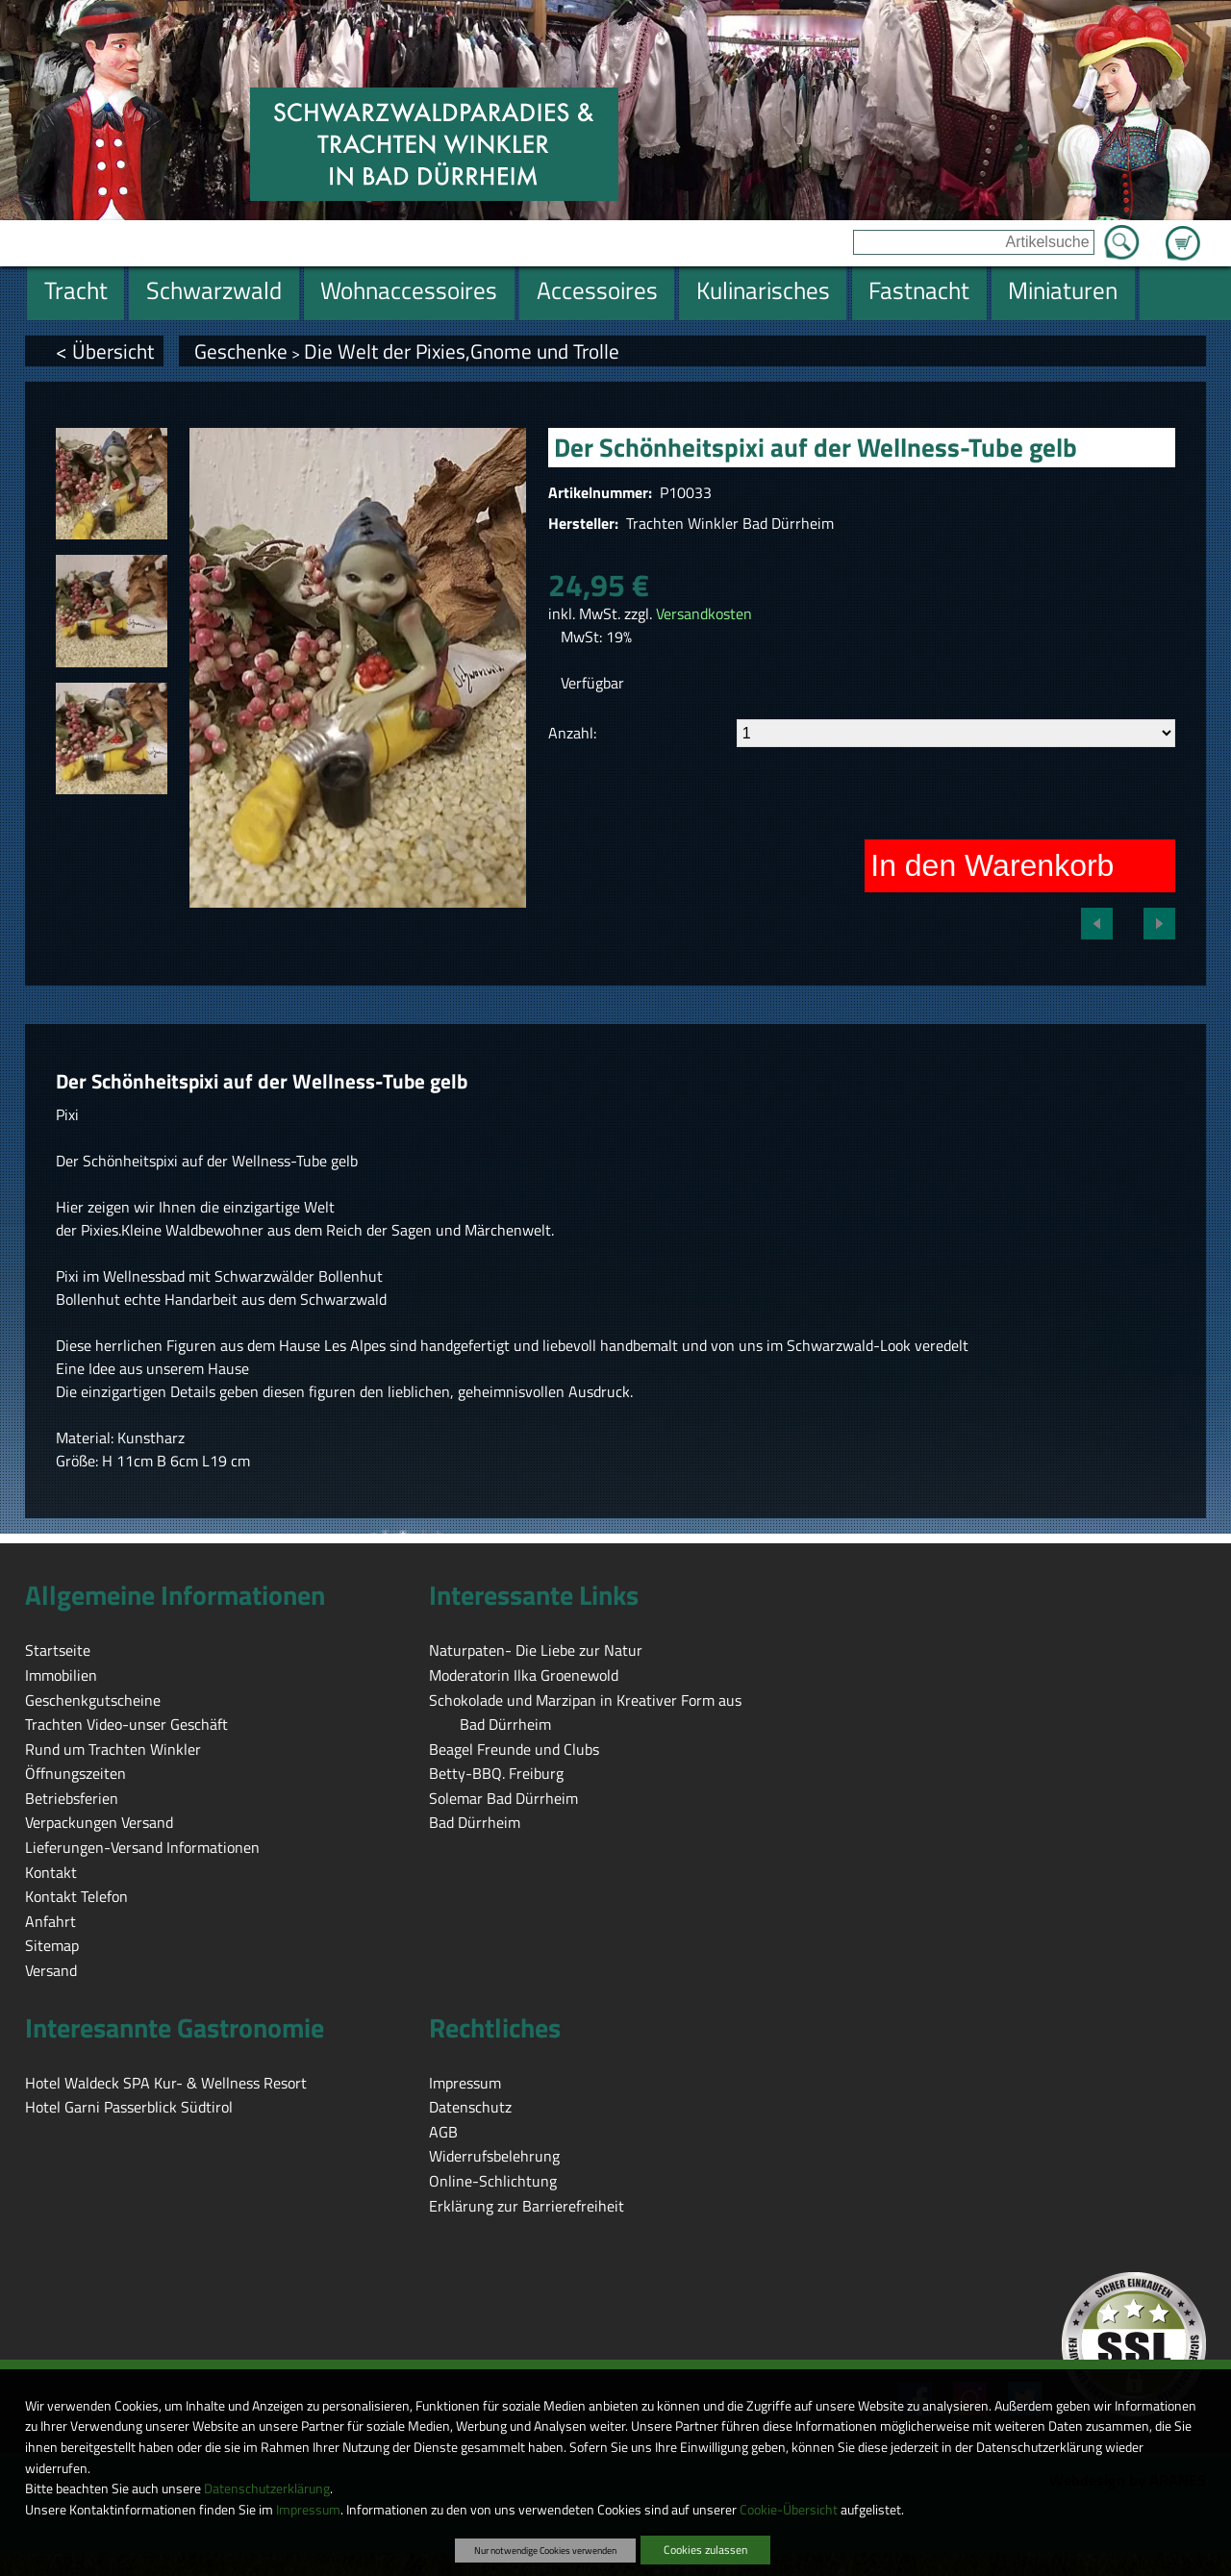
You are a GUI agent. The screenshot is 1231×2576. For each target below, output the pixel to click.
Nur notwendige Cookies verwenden (545, 2550)
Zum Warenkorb (1183, 231)
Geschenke (241, 351)
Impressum (308, 2509)
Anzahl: (572, 732)
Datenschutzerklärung (267, 2488)
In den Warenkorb (992, 865)
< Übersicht (105, 351)
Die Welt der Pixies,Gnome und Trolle (461, 351)
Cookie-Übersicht (789, 2509)
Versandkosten (704, 613)
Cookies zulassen (705, 2549)
